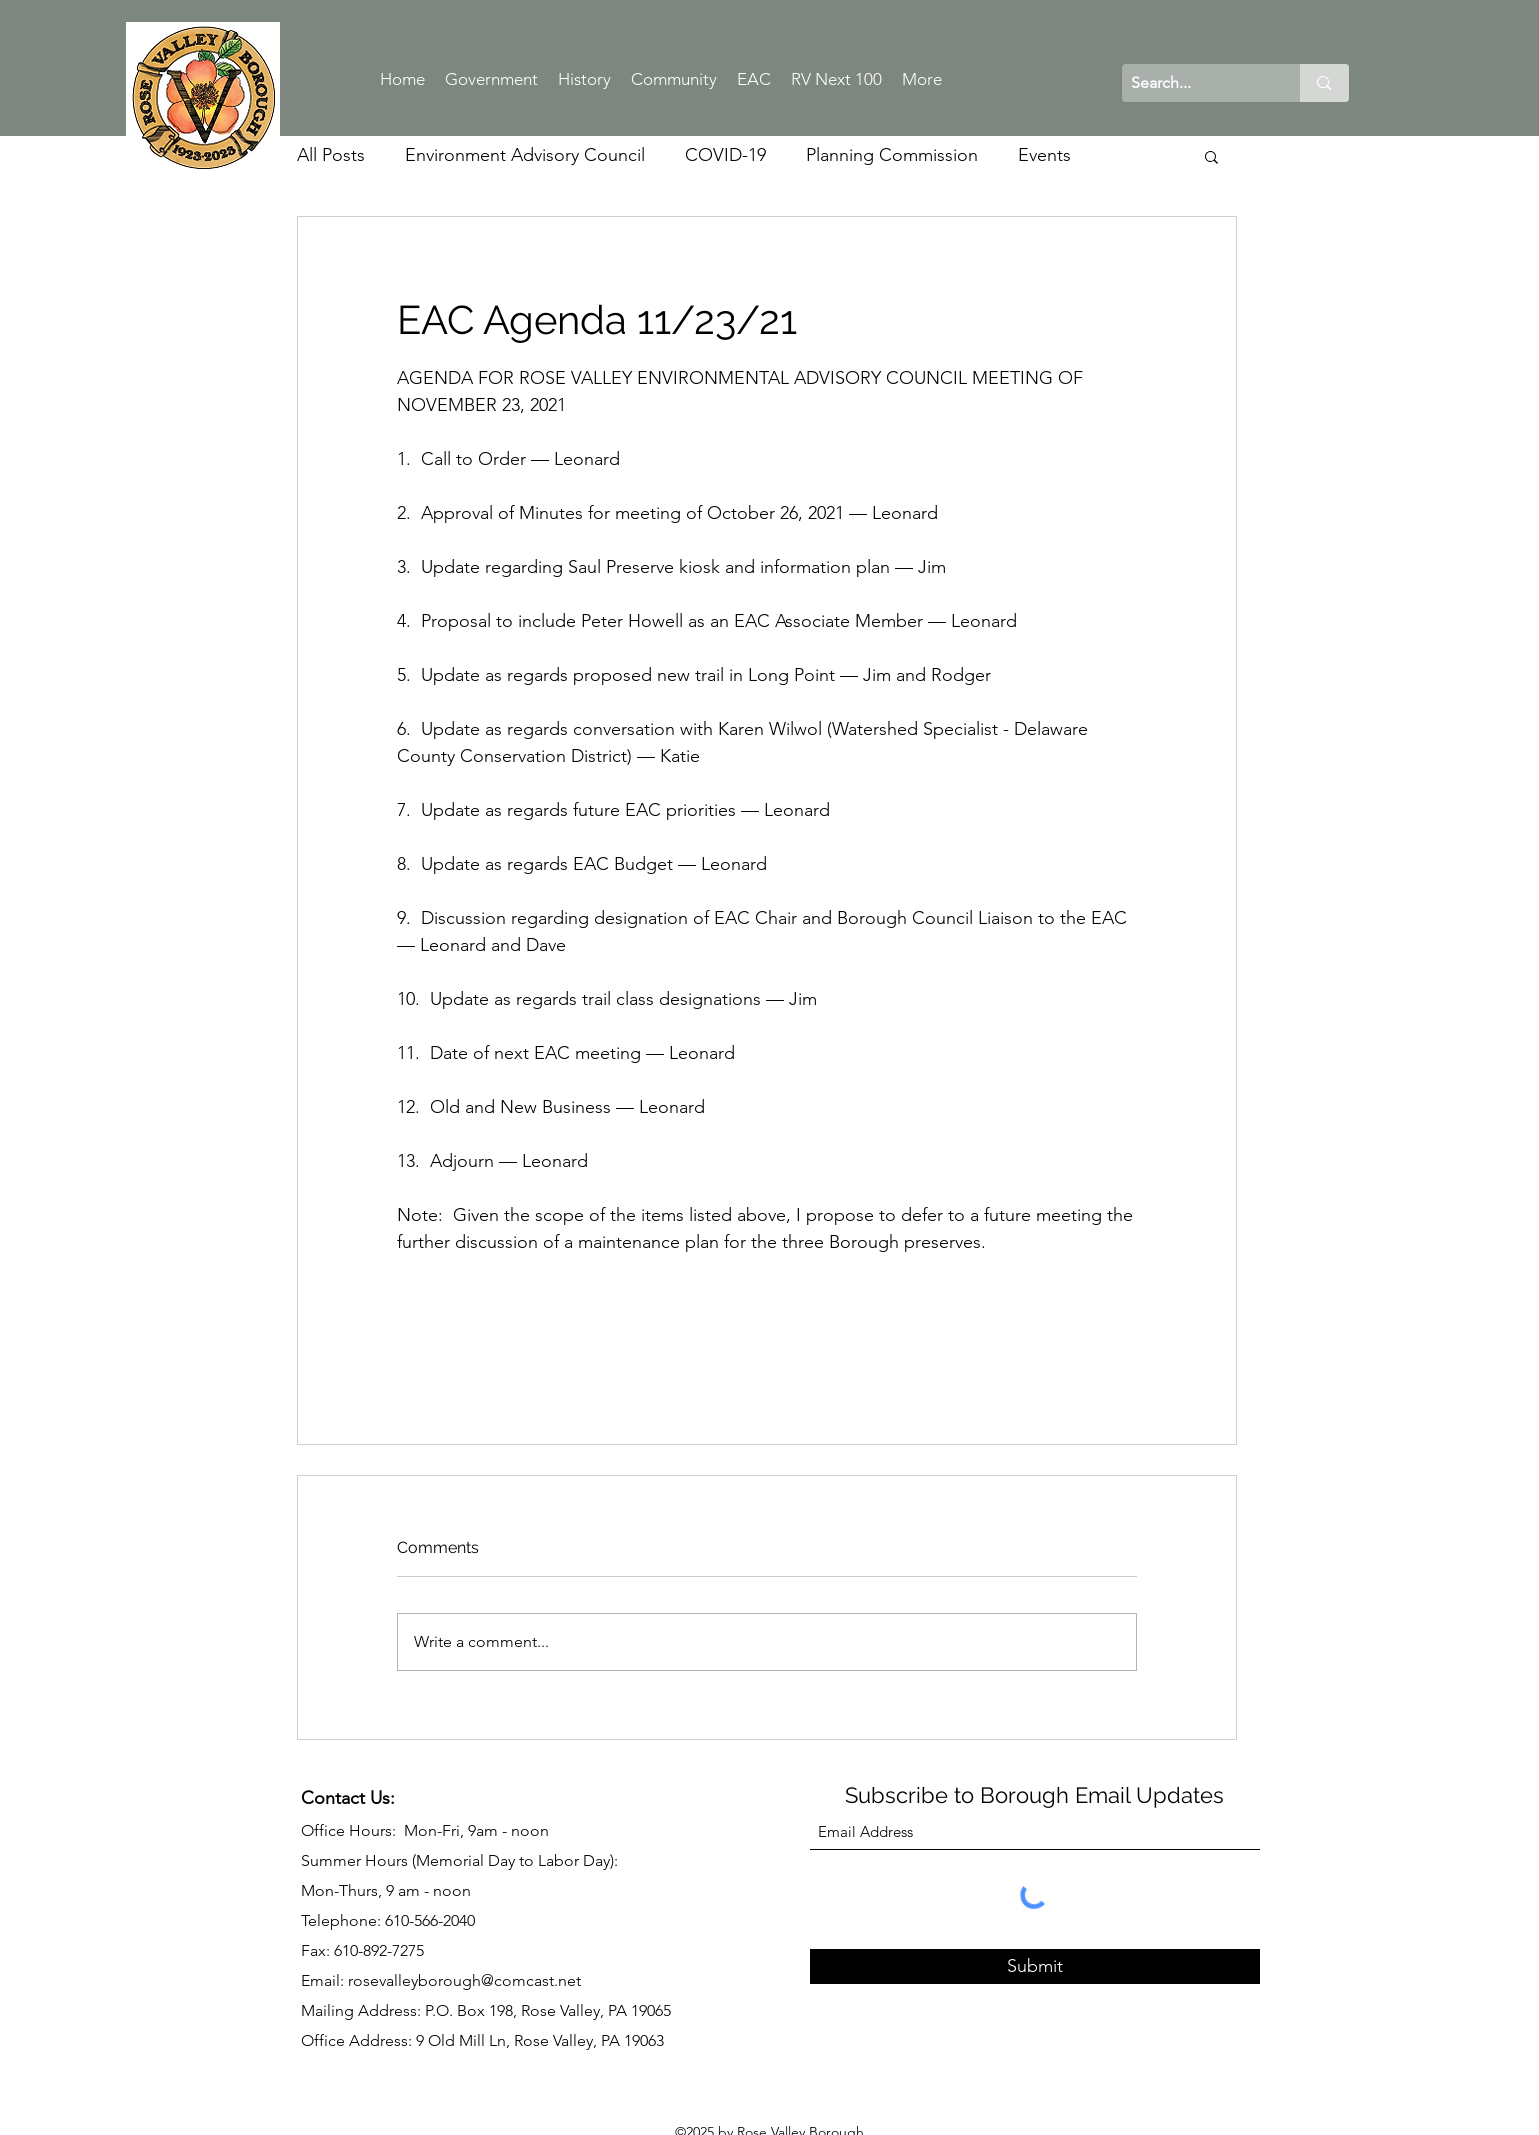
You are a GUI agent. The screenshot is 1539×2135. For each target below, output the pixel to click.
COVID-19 (725, 155)
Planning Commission (892, 155)
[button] (1211, 156)
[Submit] (1035, 1966)
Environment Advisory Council (525, 155)
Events (1044, 155)
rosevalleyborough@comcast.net (464, 1980)
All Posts (331, 155)
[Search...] (1195, 83)
